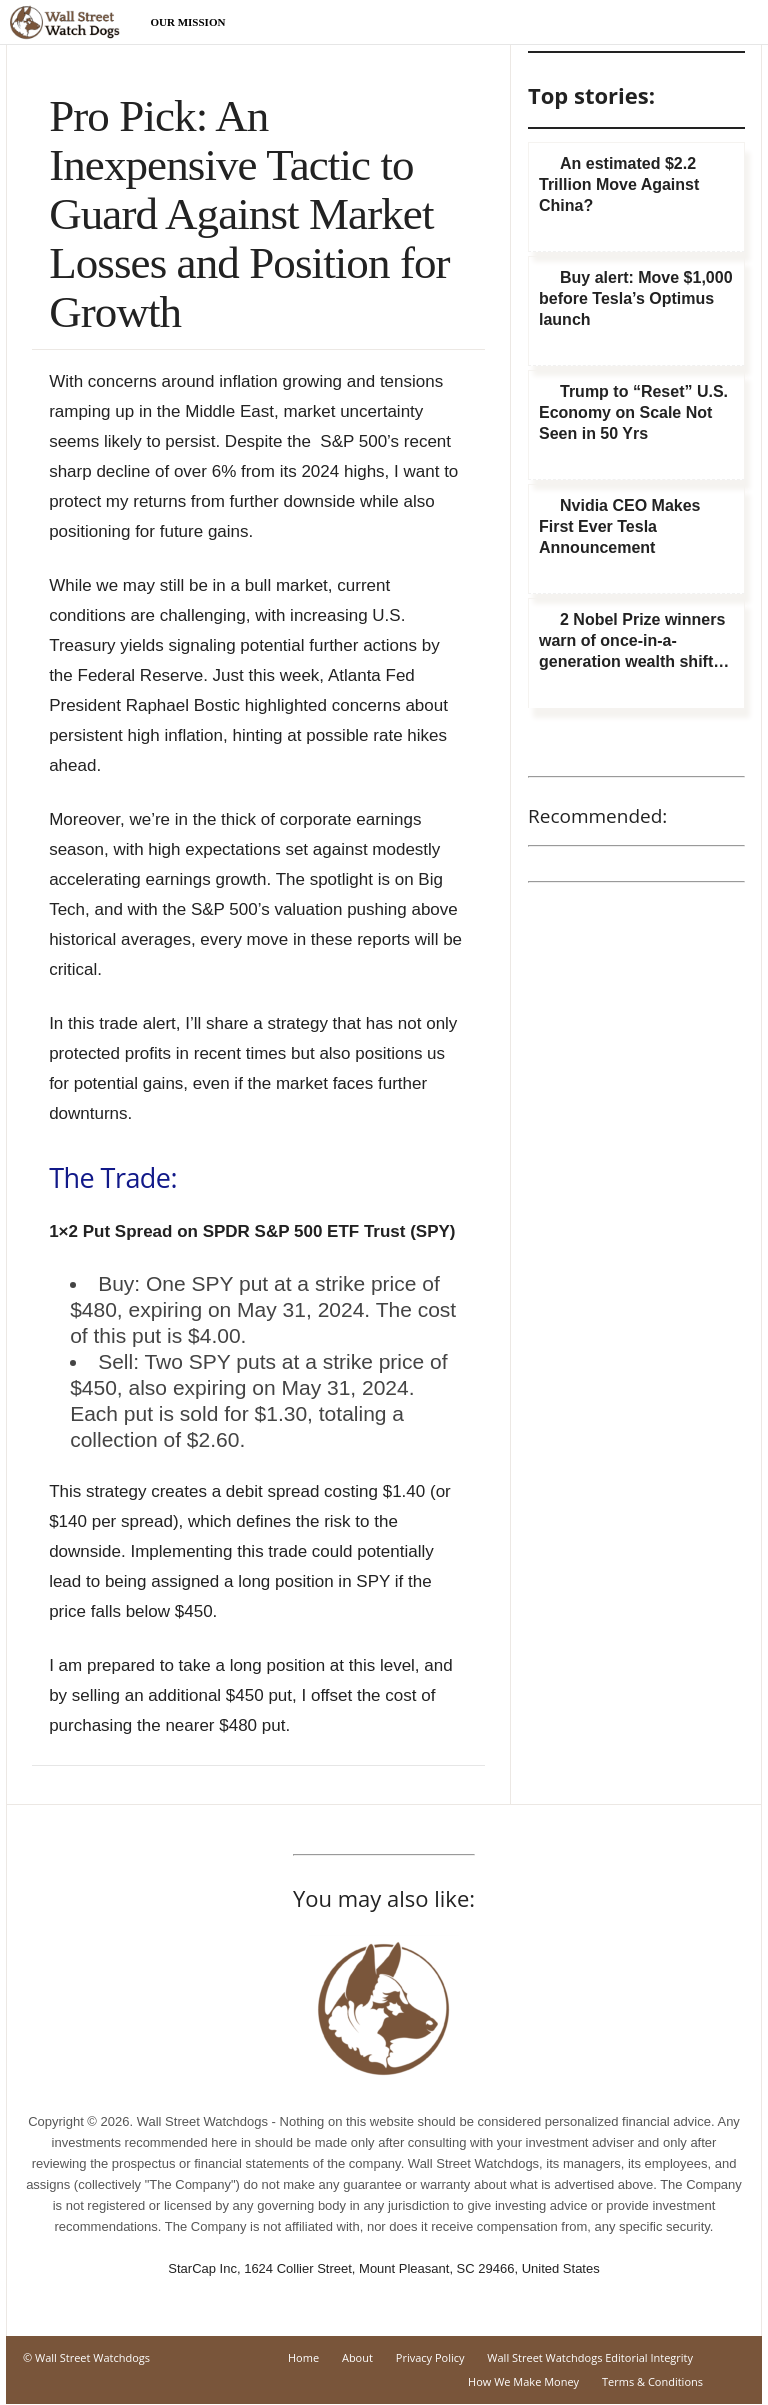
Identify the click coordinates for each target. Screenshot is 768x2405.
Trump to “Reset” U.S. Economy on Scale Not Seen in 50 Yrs (633, 412)
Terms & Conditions (652, 2381)
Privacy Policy (430, 2357)
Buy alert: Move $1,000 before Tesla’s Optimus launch (636, 298)
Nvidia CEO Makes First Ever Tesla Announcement (620, 526)
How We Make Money (523, 2381)
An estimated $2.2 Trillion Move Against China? (619, 184)
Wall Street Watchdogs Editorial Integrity (590, 2357)
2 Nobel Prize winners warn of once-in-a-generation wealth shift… (634, 640)
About (357, 2357)
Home (303, 2357)
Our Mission (188, 22)
